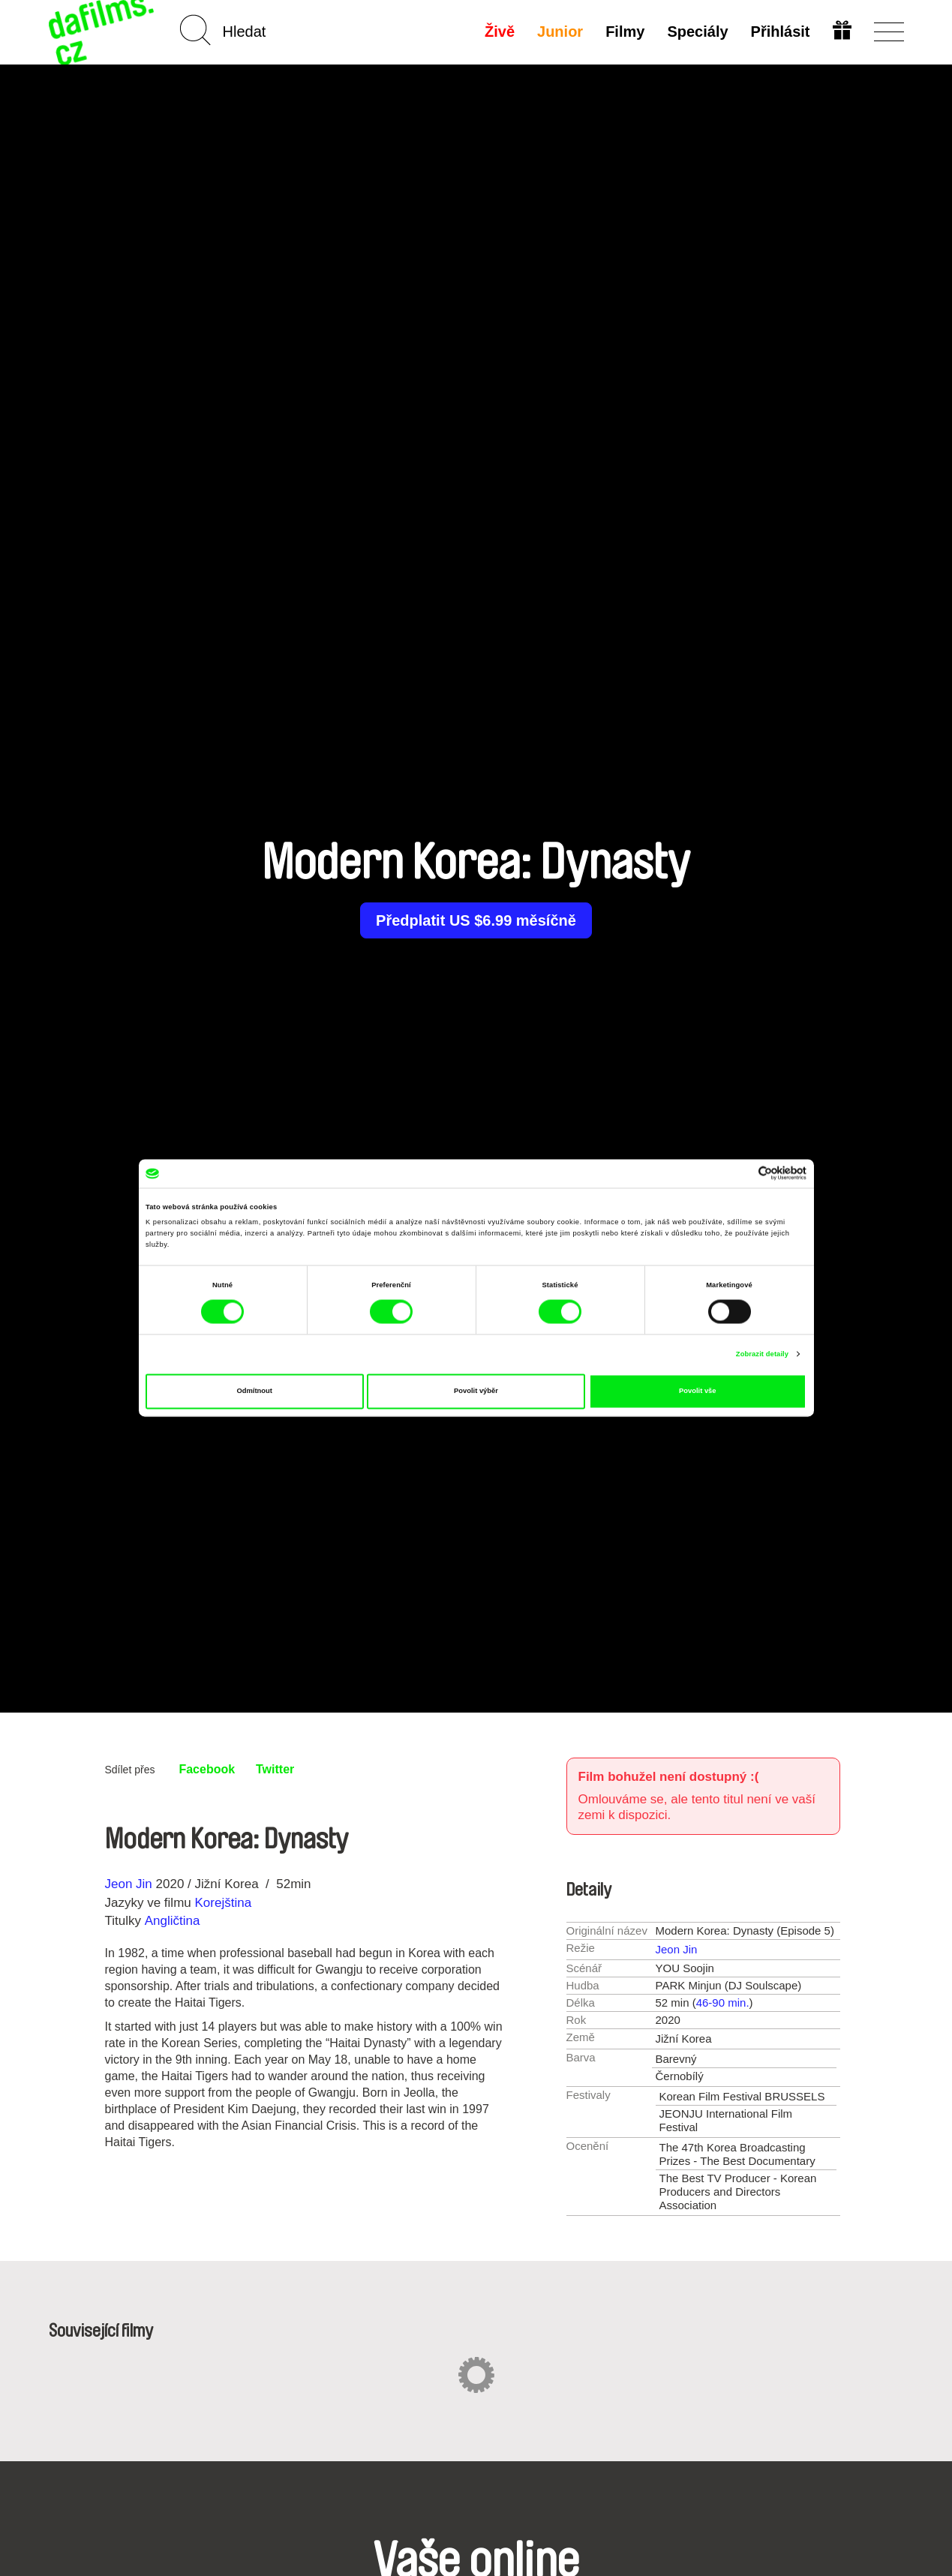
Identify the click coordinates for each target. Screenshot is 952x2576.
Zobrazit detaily (762, 1354)
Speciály (697, 31)
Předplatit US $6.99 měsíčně (476, 920)
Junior (560, 31)
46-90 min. (722, 2002)
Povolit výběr (476, 1391)
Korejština (222, 1903)
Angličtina (172, 1921)
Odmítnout (254, 1391)
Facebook (207, 1769)
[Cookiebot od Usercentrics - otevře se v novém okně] (740, 1173)
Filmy (624, 31)
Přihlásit (780, 31)
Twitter (275, 1769)
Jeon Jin (128, 1884)
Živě (500, 31)
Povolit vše (697, 1391)
